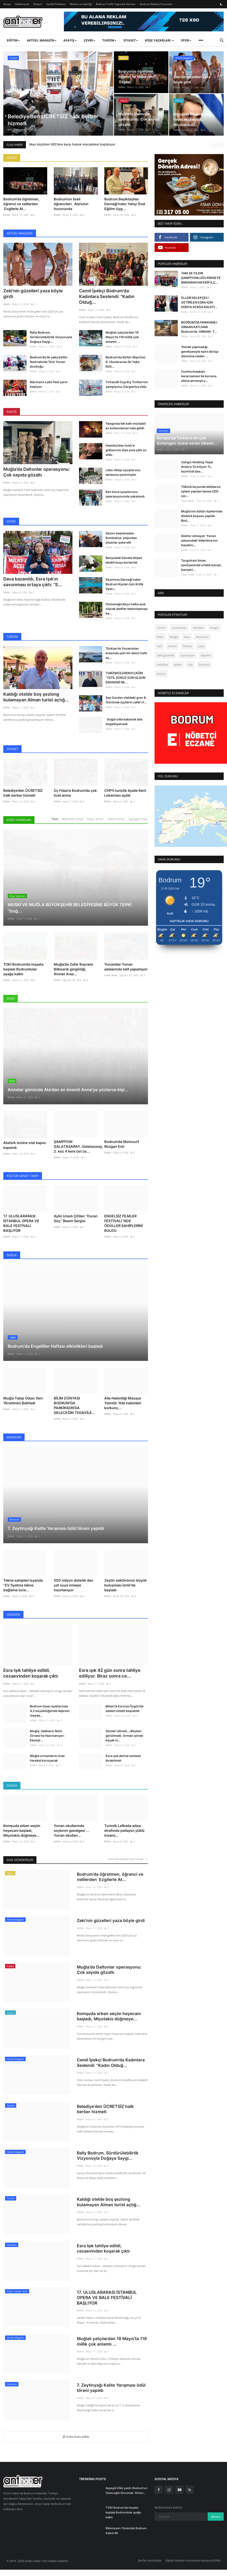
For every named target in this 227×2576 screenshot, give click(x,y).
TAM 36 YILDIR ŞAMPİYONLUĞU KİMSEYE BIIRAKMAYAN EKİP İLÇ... (201, 277)
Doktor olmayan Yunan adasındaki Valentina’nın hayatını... (199, 540)
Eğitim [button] (13, 40)
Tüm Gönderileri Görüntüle (128, 1857)
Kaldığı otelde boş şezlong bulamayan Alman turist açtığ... (36, 695)
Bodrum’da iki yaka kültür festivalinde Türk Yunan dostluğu (49, 361)
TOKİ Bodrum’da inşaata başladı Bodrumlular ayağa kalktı (23, 967)
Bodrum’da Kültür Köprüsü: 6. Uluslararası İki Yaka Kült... (126, 361)
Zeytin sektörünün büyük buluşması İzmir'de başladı (125, 1583)
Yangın (214, 628)
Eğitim (12, 158)
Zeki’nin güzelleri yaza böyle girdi (33, 293)
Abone (215, 2528)
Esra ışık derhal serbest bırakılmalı (123, 1755)
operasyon (187, 655)
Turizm (12, 636)
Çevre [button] (89, 40)
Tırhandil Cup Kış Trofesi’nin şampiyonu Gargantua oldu (127, 384)
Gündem (13, 1612)
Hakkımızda (22, 4)
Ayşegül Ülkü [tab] (138, 818)
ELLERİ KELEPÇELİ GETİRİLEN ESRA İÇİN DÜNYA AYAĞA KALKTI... (199, 302)
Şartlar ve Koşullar (150, 2572)
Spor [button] (186, 40)
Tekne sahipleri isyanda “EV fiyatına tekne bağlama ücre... (23, 1583)
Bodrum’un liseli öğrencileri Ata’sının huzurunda (71, 204)
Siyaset (12, 749)
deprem (206, 655)
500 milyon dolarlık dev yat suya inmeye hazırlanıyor (74, 1583)
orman (172, 646)
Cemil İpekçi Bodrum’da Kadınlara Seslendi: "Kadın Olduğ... (106, 296)
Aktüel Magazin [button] (41, 40)
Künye (7, 4)
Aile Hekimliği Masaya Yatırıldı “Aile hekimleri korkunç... (122, 1401)
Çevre (11, 521)
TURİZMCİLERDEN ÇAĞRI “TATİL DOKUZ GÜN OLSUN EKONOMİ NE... (125, 677)
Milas (160, 637)
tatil (159, 646)
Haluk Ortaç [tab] (116, 818)
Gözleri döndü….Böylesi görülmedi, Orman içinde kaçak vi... (124, 1733)
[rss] (190, 2501)
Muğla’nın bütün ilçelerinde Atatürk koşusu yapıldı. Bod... (201, 515)
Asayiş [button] (70, 40)
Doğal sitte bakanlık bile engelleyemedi (124, 721)
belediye (162, 664)
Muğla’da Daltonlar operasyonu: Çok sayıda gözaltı (36, 472)
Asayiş (12, 412)
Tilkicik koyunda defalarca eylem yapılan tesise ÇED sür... (200, 491)
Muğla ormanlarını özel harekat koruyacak (47, 1755)
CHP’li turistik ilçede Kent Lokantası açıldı (125, 791)
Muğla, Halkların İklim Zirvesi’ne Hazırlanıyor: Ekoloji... (47, 1733)
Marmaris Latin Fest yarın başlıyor (49, 384)
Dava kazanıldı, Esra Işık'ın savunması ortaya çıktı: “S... (32, 579)
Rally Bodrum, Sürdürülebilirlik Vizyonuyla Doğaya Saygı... (51, 337)
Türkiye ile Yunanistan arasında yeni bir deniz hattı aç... (126, 653)
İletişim (37, 4)
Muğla (174, 637)
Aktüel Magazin (20, 233)
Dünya (12, 1783)
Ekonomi (14, 1435)
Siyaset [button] (130, 40)
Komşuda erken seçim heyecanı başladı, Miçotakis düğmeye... (21, 1828)
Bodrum (204, 664)
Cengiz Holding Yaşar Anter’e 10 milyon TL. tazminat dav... (197, 466)
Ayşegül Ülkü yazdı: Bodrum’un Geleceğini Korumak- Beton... (126, 2501)
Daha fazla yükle (76, 2448)
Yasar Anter (111, 972)
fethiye (187, 646)
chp (190, 664)
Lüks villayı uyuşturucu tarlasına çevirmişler (123, 472)
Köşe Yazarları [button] (159, 40)
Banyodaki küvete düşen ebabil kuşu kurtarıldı (124, 560)
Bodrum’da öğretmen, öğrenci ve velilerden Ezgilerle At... (21, 204)
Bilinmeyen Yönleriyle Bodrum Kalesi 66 (126, 2542)
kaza (187, 637)
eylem (178, 664)
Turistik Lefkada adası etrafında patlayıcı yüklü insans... (124, 1828)
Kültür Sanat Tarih (23, 1173)
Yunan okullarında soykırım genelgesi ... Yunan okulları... (71, 1828)
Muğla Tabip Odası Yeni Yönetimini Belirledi (23, 1398)
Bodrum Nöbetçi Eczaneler (156, 4)
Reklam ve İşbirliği (81, 4)
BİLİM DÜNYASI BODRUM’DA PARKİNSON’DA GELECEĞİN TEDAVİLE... (74, 1403)
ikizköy (161, 674)
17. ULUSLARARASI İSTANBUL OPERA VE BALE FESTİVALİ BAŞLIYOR (21, 1220)
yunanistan (179, 628)
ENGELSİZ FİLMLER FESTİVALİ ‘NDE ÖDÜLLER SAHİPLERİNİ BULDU (123, 1220)
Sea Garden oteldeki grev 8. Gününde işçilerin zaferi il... (126, 700)
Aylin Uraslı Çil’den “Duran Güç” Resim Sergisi (75, 1216)
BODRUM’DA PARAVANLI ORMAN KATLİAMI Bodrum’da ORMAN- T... (199, 326)
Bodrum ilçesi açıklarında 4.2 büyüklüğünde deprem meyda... (50, 1708)
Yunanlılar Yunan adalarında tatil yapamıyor (126, 964)
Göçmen (198, 628)
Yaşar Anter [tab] (95, 818)
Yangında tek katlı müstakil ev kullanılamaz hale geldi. (126, 426)
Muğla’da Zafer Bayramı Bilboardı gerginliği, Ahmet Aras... (73, 967)
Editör (11, 129)
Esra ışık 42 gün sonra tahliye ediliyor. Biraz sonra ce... (110, 1670)
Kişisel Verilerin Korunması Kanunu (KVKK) (193, 2572)
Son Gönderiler (20, 1857)
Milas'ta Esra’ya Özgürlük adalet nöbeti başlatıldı (125, 1706)
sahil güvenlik (165, 655)
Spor (10, 996)
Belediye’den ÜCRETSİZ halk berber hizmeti (23, 791)
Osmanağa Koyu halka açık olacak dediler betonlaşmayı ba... (127, 608)
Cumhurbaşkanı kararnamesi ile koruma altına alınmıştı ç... (198, 376)
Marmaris (202, 637)
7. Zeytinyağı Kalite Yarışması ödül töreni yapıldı (111, 2400)
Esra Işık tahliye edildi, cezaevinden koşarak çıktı (30, 1670)
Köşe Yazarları (19, 818)
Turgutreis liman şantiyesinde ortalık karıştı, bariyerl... (201, 565)
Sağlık (12, 1252)
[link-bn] (144, 21)
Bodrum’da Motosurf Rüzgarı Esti (121, 1141)
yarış (201, 646)
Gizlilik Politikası (56, 4)
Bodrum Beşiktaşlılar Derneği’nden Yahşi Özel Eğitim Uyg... (124, 204)
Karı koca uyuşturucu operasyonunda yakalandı (125, 494)
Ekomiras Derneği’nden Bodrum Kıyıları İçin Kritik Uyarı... (124, 584)
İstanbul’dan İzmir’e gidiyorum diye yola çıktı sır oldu (126, 450)
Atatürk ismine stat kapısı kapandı (24, 1141)
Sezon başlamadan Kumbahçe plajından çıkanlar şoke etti (121, 537)
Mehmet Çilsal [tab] (72, 818)
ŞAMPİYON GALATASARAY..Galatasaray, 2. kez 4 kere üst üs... (76, 1144)
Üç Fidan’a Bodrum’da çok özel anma (75, 791)
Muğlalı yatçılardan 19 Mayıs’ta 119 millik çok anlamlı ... (122, 337)
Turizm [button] (109, 40)
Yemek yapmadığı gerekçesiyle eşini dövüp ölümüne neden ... (199, 351)
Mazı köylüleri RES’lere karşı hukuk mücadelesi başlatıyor (72, 144)
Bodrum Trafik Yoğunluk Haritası (116, 4)
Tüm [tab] (55, 818)
